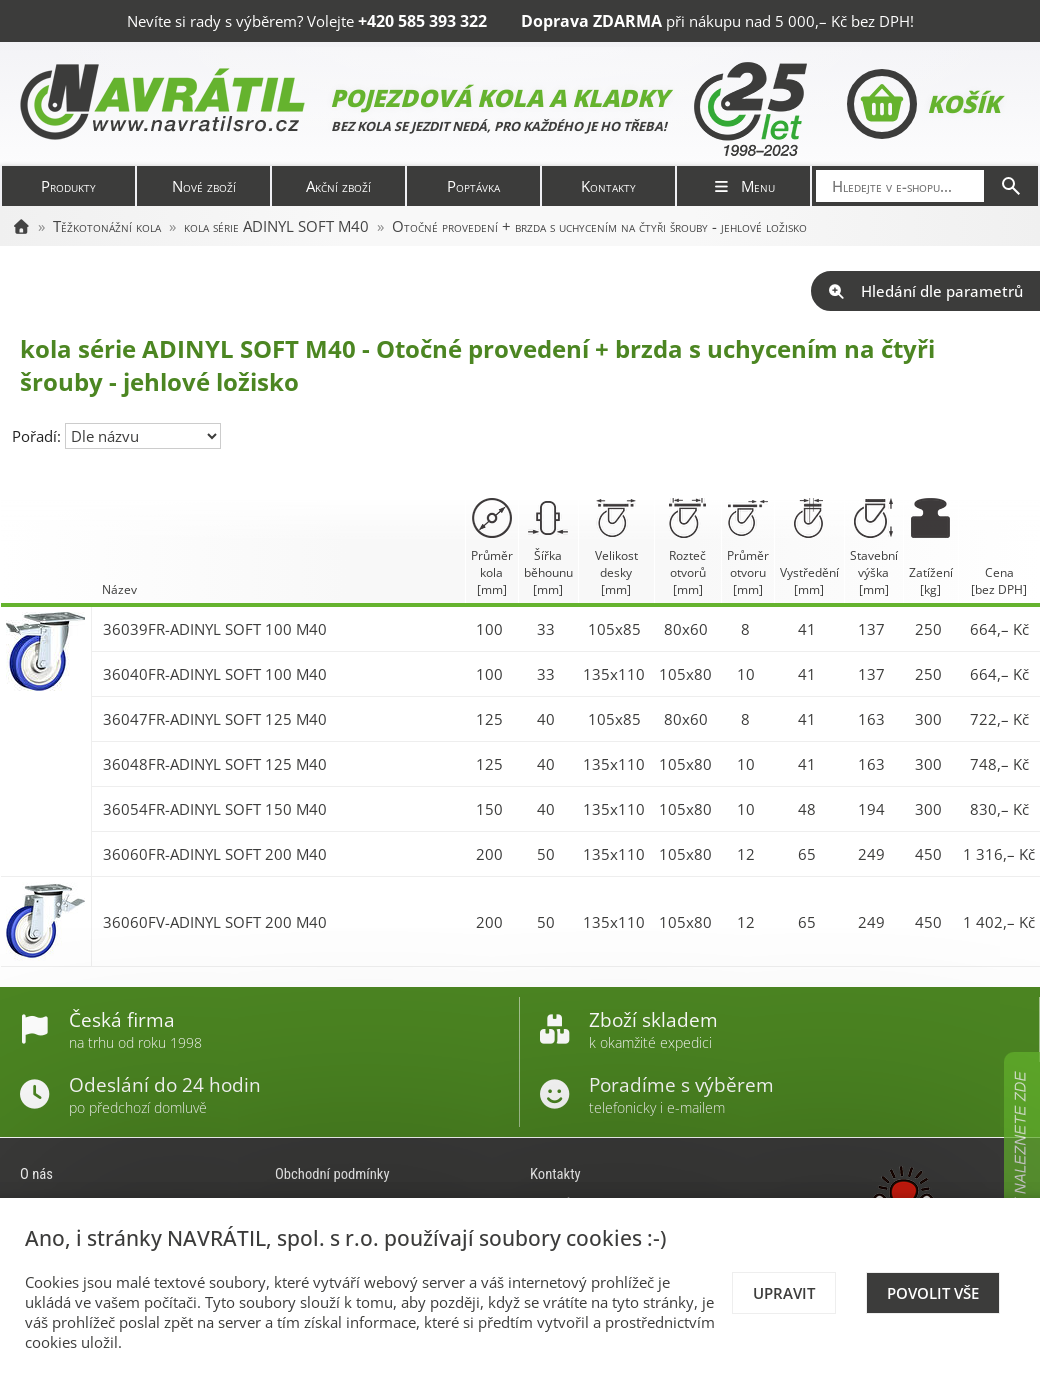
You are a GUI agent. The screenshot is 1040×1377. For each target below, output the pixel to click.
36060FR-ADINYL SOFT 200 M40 (215, 854)
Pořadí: (38, 436)
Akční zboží (338, 186)
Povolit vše (933, 1293)
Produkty (68, 186)
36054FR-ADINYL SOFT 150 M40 (215, 809)
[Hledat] (1011, 186)
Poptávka (473, 186)
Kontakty (608, 186)
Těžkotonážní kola (107, 226)
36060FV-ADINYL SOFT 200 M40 (215, 922)
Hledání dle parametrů (925, 291)
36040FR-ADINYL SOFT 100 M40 (215, 674)
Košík (923, 104)
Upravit (784, 1293)
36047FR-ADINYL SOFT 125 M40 (215, 719)
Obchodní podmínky (332, 1174)
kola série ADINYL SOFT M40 (276, 226)
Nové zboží (204, 186)
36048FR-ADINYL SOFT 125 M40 (215, 764)
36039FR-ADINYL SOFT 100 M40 (215, 629)
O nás (36, 1174)
